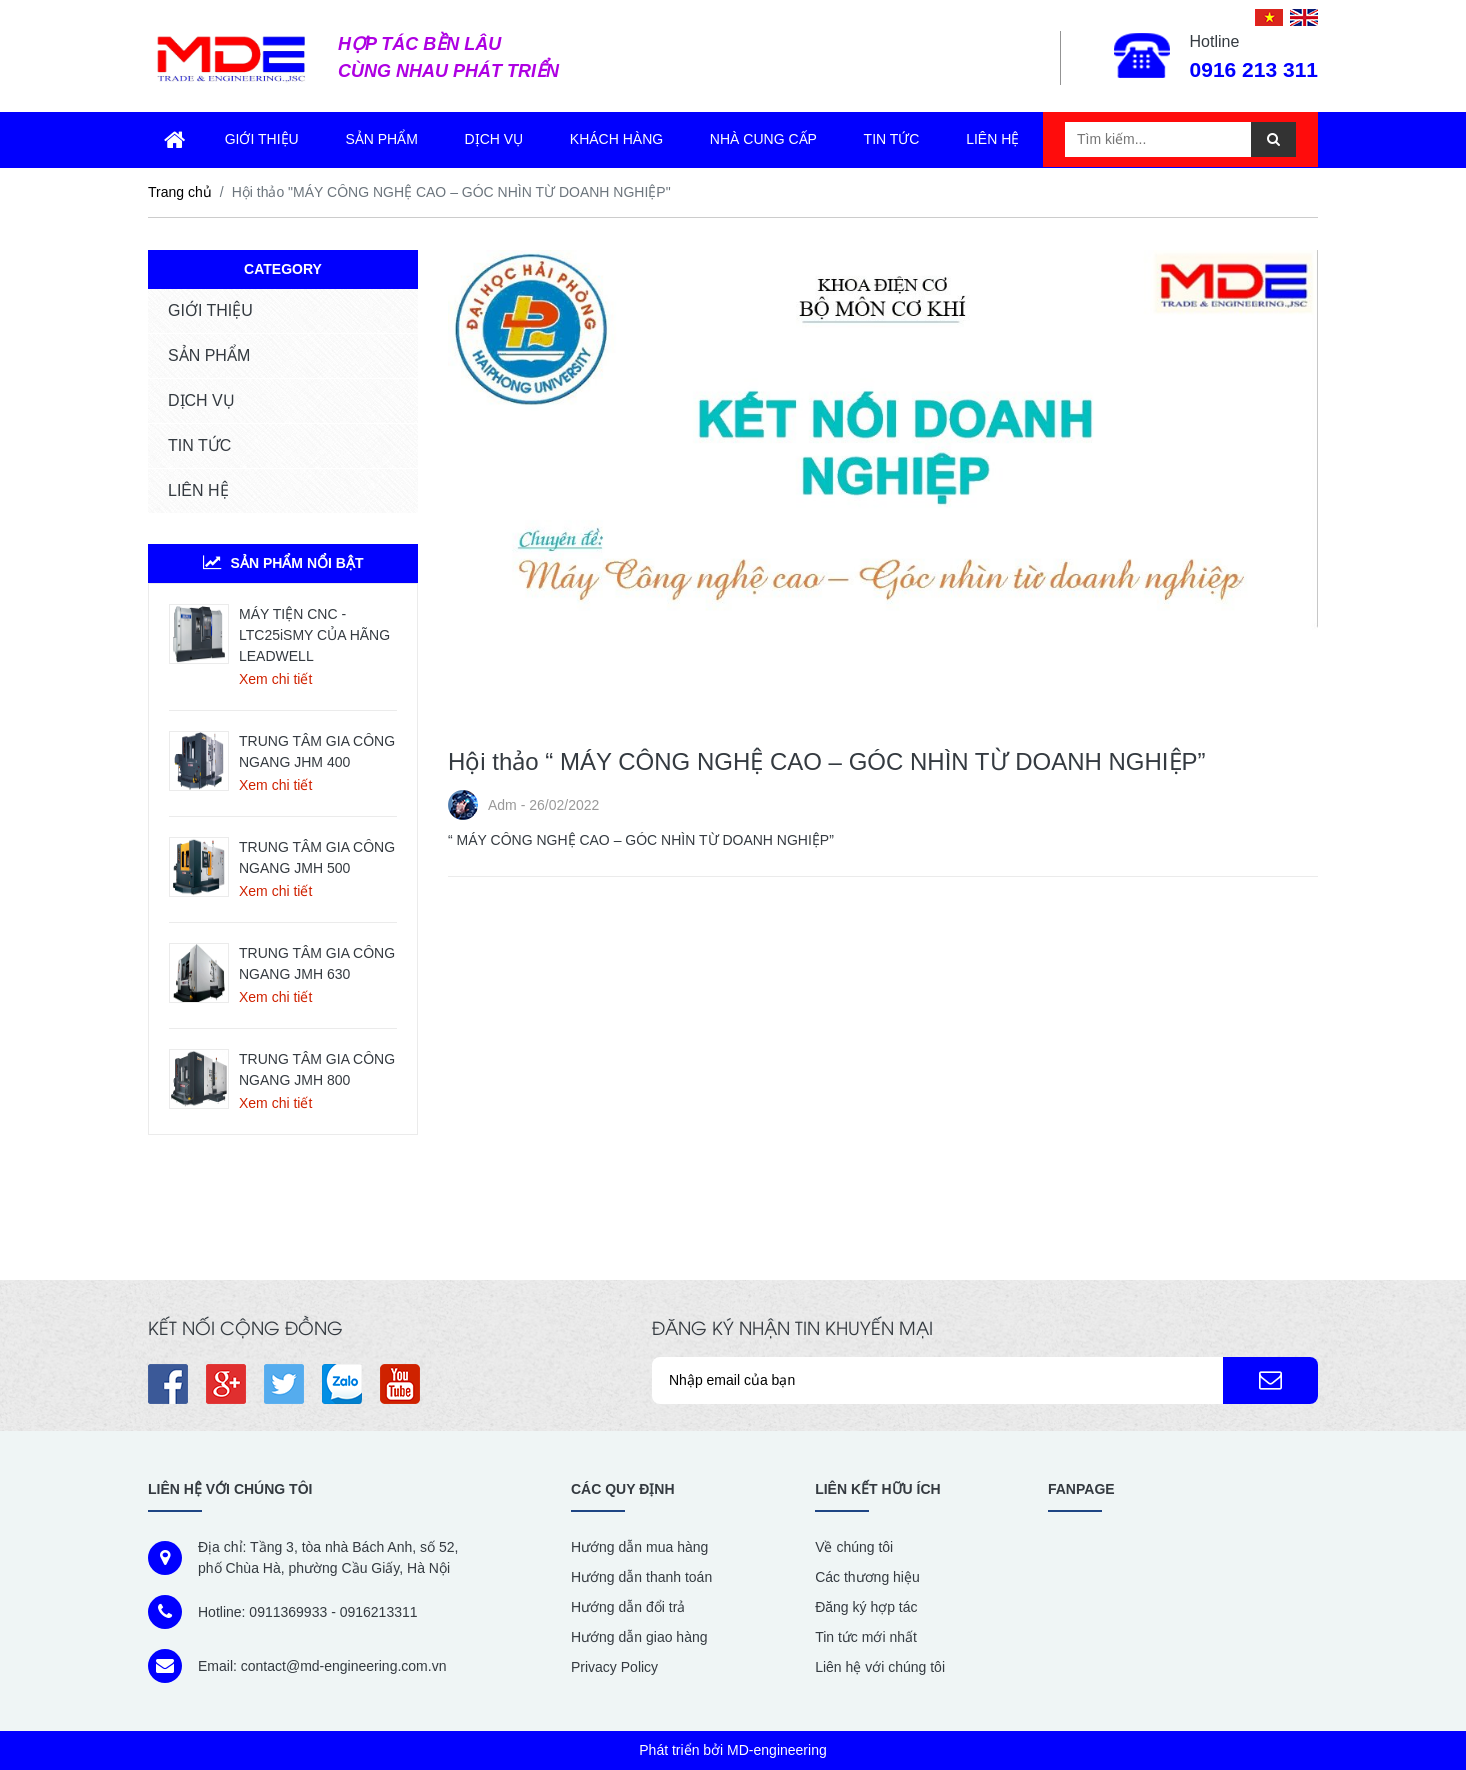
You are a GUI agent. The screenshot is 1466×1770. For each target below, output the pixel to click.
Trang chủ (180, 192)
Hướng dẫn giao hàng (639, 1637)
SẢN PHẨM (209, 355)
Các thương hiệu (867, 1577)
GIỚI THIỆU (210, 310)
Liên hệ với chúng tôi (880, 1667)
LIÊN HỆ (198, 490)
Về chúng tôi (854, 1547)
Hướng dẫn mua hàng (639, 1547)
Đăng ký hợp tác (866, 1607)
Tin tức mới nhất (866, 1637)
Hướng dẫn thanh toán (641, 1577)
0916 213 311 (1254, 69)
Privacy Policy (614, 1667)
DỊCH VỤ (201, 400)
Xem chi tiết (275, 679)
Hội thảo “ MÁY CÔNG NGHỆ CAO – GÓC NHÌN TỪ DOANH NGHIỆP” (827, 761)
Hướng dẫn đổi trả (628, 1607)
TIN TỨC (199, 445)
